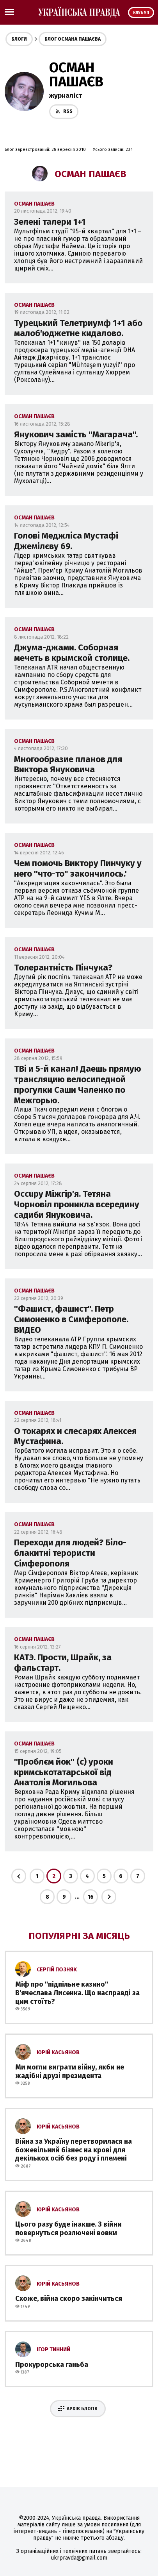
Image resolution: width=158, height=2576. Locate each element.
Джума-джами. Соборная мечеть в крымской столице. (72, 652)
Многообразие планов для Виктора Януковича (68, 764)
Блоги (19, 39)
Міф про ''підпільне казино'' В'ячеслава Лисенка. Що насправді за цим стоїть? (77, 1992)
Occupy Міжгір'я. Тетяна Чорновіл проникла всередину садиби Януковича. (76, 1204)
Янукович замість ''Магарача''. (76, 434)
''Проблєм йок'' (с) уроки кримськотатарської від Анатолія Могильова (63, 1772)
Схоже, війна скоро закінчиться (68, 2298)
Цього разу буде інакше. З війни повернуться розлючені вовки (68, 2228)
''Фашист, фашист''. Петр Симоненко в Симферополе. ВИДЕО (71, 1319)
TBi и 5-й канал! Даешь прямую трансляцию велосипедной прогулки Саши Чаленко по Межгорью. (77, 1084)
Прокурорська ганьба (51, 2364)
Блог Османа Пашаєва (72, 39)
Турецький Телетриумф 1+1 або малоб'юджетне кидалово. (78, 328)
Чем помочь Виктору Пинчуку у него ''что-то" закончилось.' (78, 868)
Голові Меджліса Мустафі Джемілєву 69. (66, 540)
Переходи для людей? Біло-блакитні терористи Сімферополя (70, 1553)
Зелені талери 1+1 (50, 222)
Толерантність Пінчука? (63, 967)
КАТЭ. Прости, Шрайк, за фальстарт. (63, 1662)
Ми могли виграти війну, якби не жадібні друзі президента (69, 2071)
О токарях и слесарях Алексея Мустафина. (75, 1436)
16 (91, 1897)
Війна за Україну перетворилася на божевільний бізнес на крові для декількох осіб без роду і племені (73, 2149)
